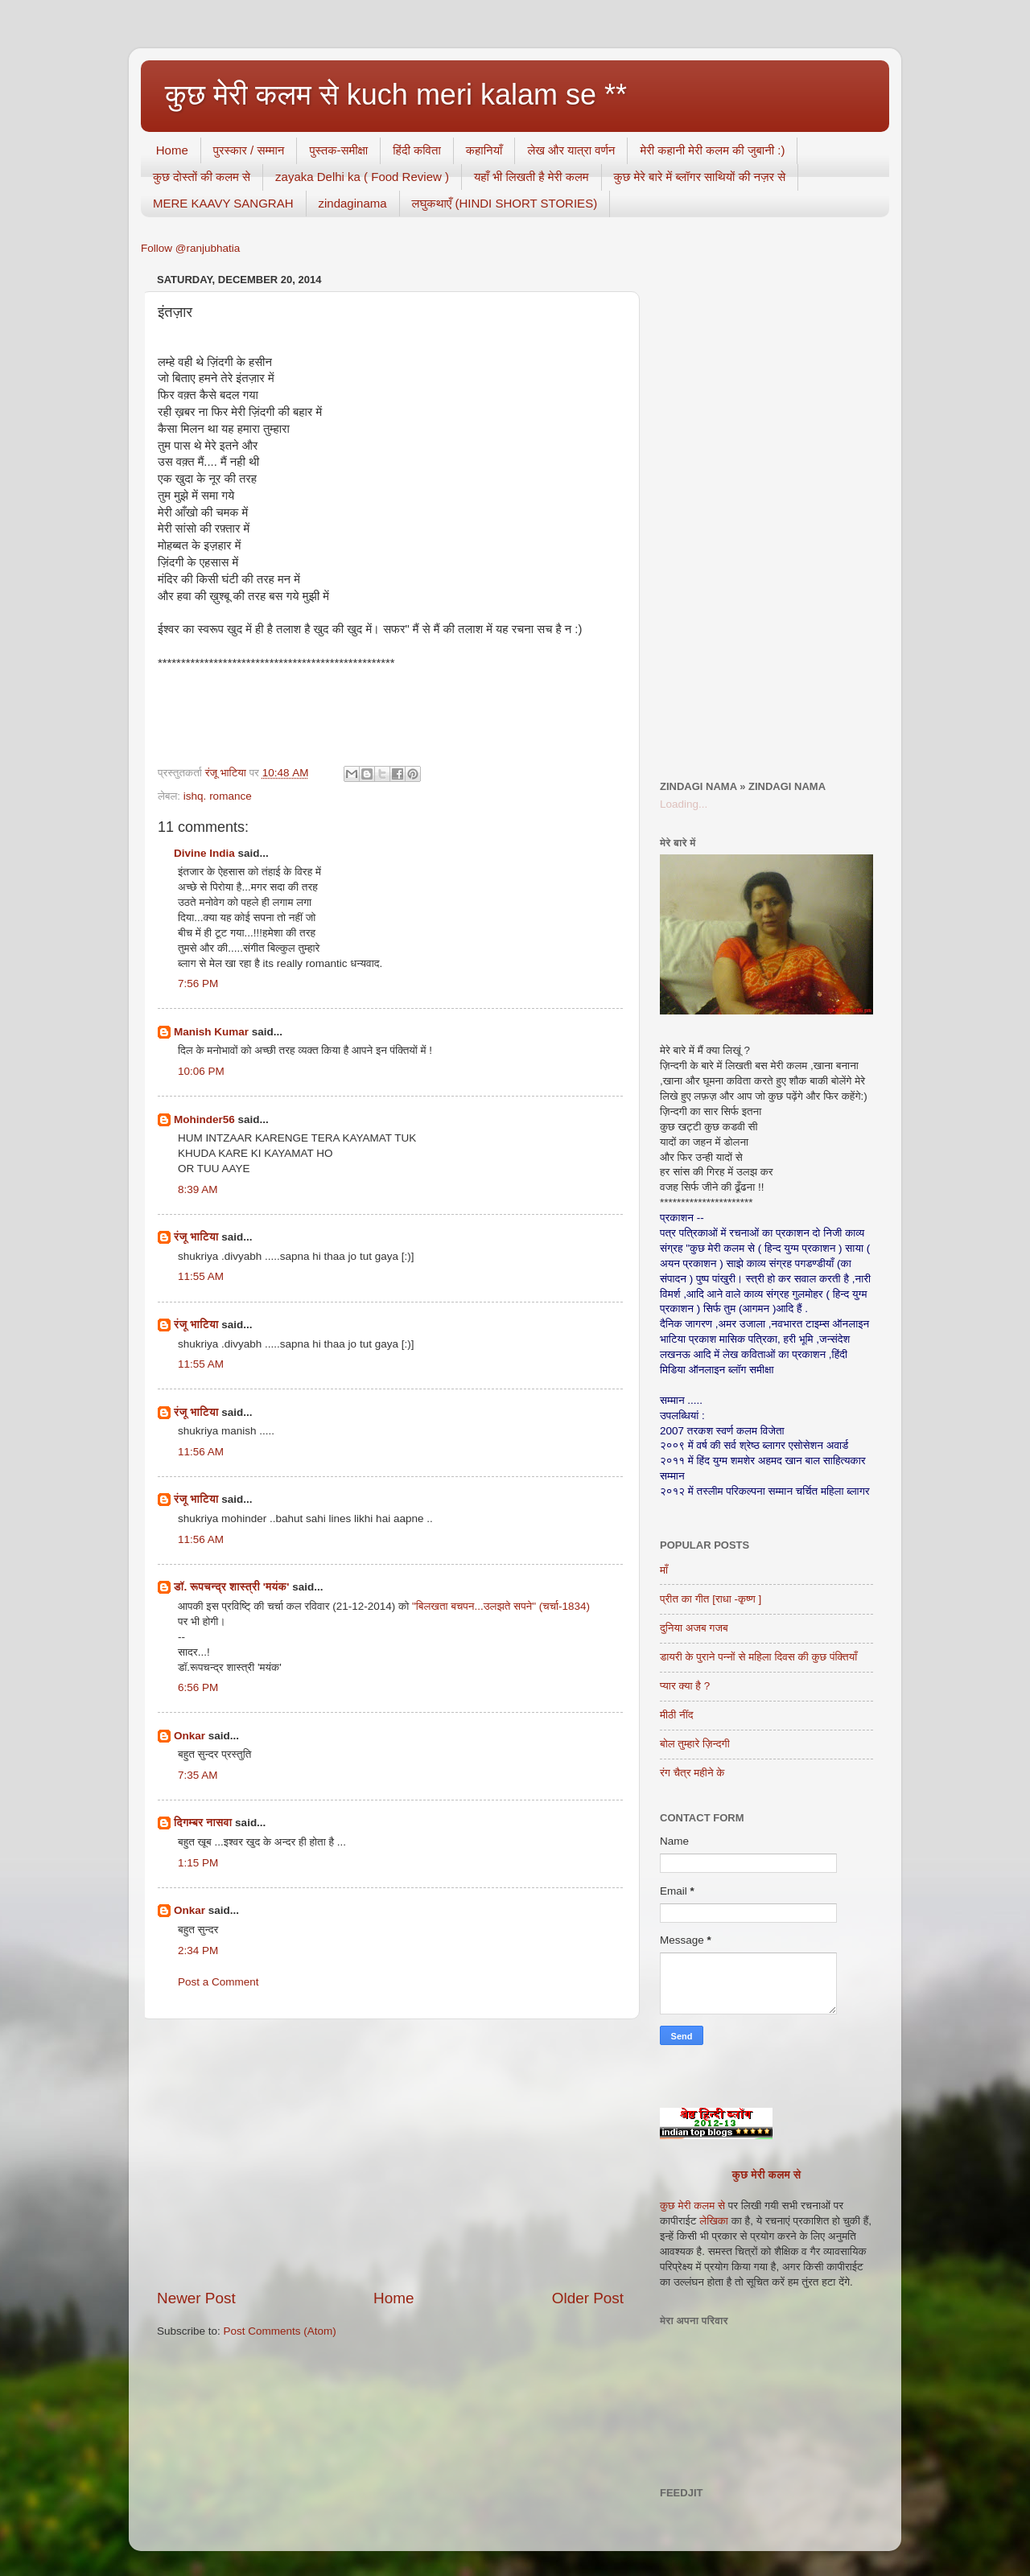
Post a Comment (218, 1982)
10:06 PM (201, 1071)
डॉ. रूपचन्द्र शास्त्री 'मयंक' (231, 1587)
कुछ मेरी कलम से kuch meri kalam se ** (396, 94)
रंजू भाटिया (196, 1237)
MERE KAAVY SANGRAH (223, 203)
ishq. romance (217, 796)
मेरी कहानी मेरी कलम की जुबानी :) (712, 150)
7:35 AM (198, 1775)
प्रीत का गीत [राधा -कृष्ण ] (710, 1599)
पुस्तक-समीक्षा (338, 150)
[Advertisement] (390, 2153)
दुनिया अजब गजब (694, 1628)
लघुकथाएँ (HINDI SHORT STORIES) (505, 203)
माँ (664, 1570)
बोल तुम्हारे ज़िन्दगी (695, 1744)
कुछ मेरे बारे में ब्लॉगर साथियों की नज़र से (700, 176)
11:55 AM (201, 1276)
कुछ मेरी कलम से (766, 2175)
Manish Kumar (211, 1032)
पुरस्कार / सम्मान (249, 150)
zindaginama (353, 203)
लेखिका (712, 2221)
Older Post (588, 2298)
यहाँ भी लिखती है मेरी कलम (531, 176)
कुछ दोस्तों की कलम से (201, 176)
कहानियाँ (484, 150)
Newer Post (196, 2298)
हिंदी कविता (417, 150)
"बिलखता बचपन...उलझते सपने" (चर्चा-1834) (501, 1606)
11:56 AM (201, 1452)
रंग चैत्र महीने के (692, 1773)
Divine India (204, 853)
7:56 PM (198, 983)
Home (172, 150)
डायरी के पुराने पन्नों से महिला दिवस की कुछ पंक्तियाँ (758, 1657)
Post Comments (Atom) (280, 2331)
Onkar (189, 1736)
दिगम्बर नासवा (203, 1823)
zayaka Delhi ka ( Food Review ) (362, 176)
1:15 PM (198, 1863)
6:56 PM (198, 1687)
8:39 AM (198, 1189)
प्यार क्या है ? (685, 1686)
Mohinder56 (204, 1119)
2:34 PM (198, 1950)
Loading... (683, 804)
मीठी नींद (676, 1715)
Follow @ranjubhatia (190, 248)
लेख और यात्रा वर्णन (571, 150)
